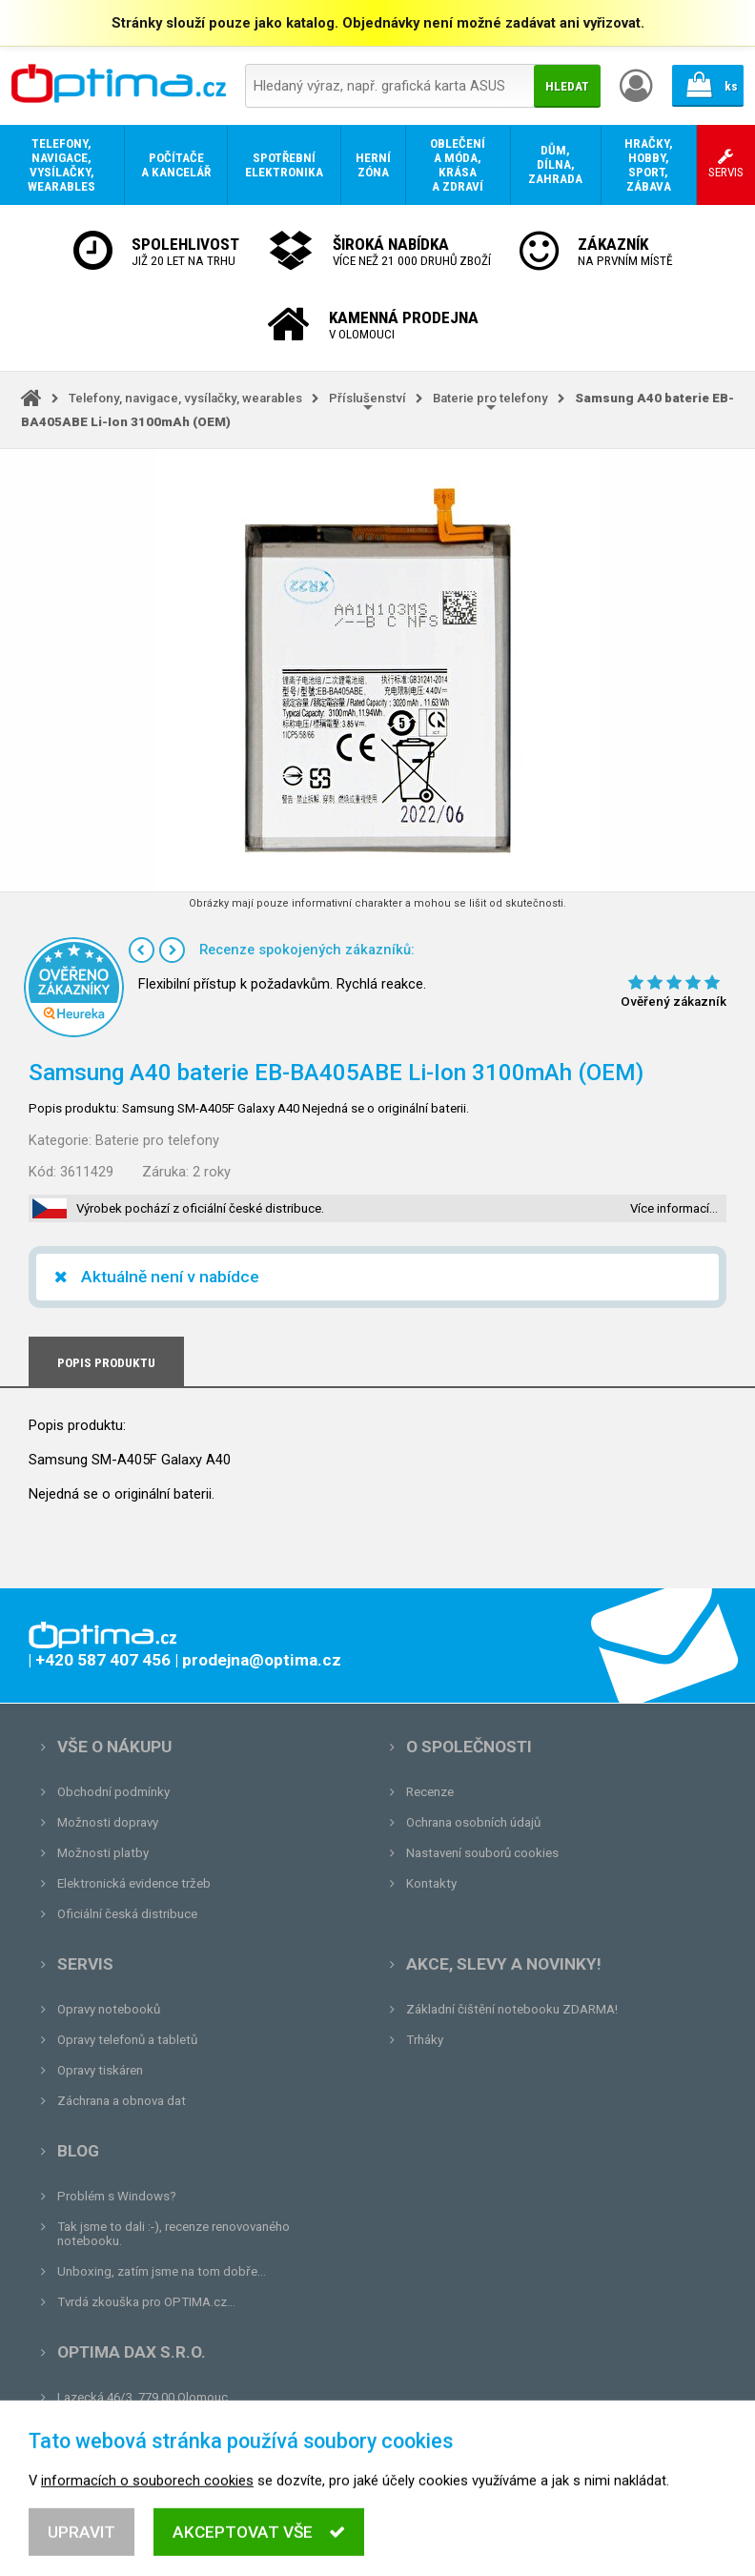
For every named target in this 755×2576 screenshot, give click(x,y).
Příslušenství (367, 398)
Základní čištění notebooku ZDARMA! (512, 2009)
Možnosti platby (103, 1853)
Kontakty (431, 1883)
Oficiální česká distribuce (127, 1914)
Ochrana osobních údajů (473, 1822)
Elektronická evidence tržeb (134, 1883)
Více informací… (674, 1208)
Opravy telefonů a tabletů (127, 2040)
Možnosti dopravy (107, 1822)
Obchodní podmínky (113, 1792)
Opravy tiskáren (100, 2070)
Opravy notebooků (108, 2009)
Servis (85, 1963)
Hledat (567, 86)
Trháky (424, 2040)
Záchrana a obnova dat (121, 2101)
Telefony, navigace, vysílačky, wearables (185, 398)
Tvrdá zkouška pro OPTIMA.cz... (146, 2302)
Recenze (430, 1792)
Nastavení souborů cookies (482, 1853)
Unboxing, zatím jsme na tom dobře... (161, 2271)
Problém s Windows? (116, 2196)
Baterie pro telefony (490, 398)
